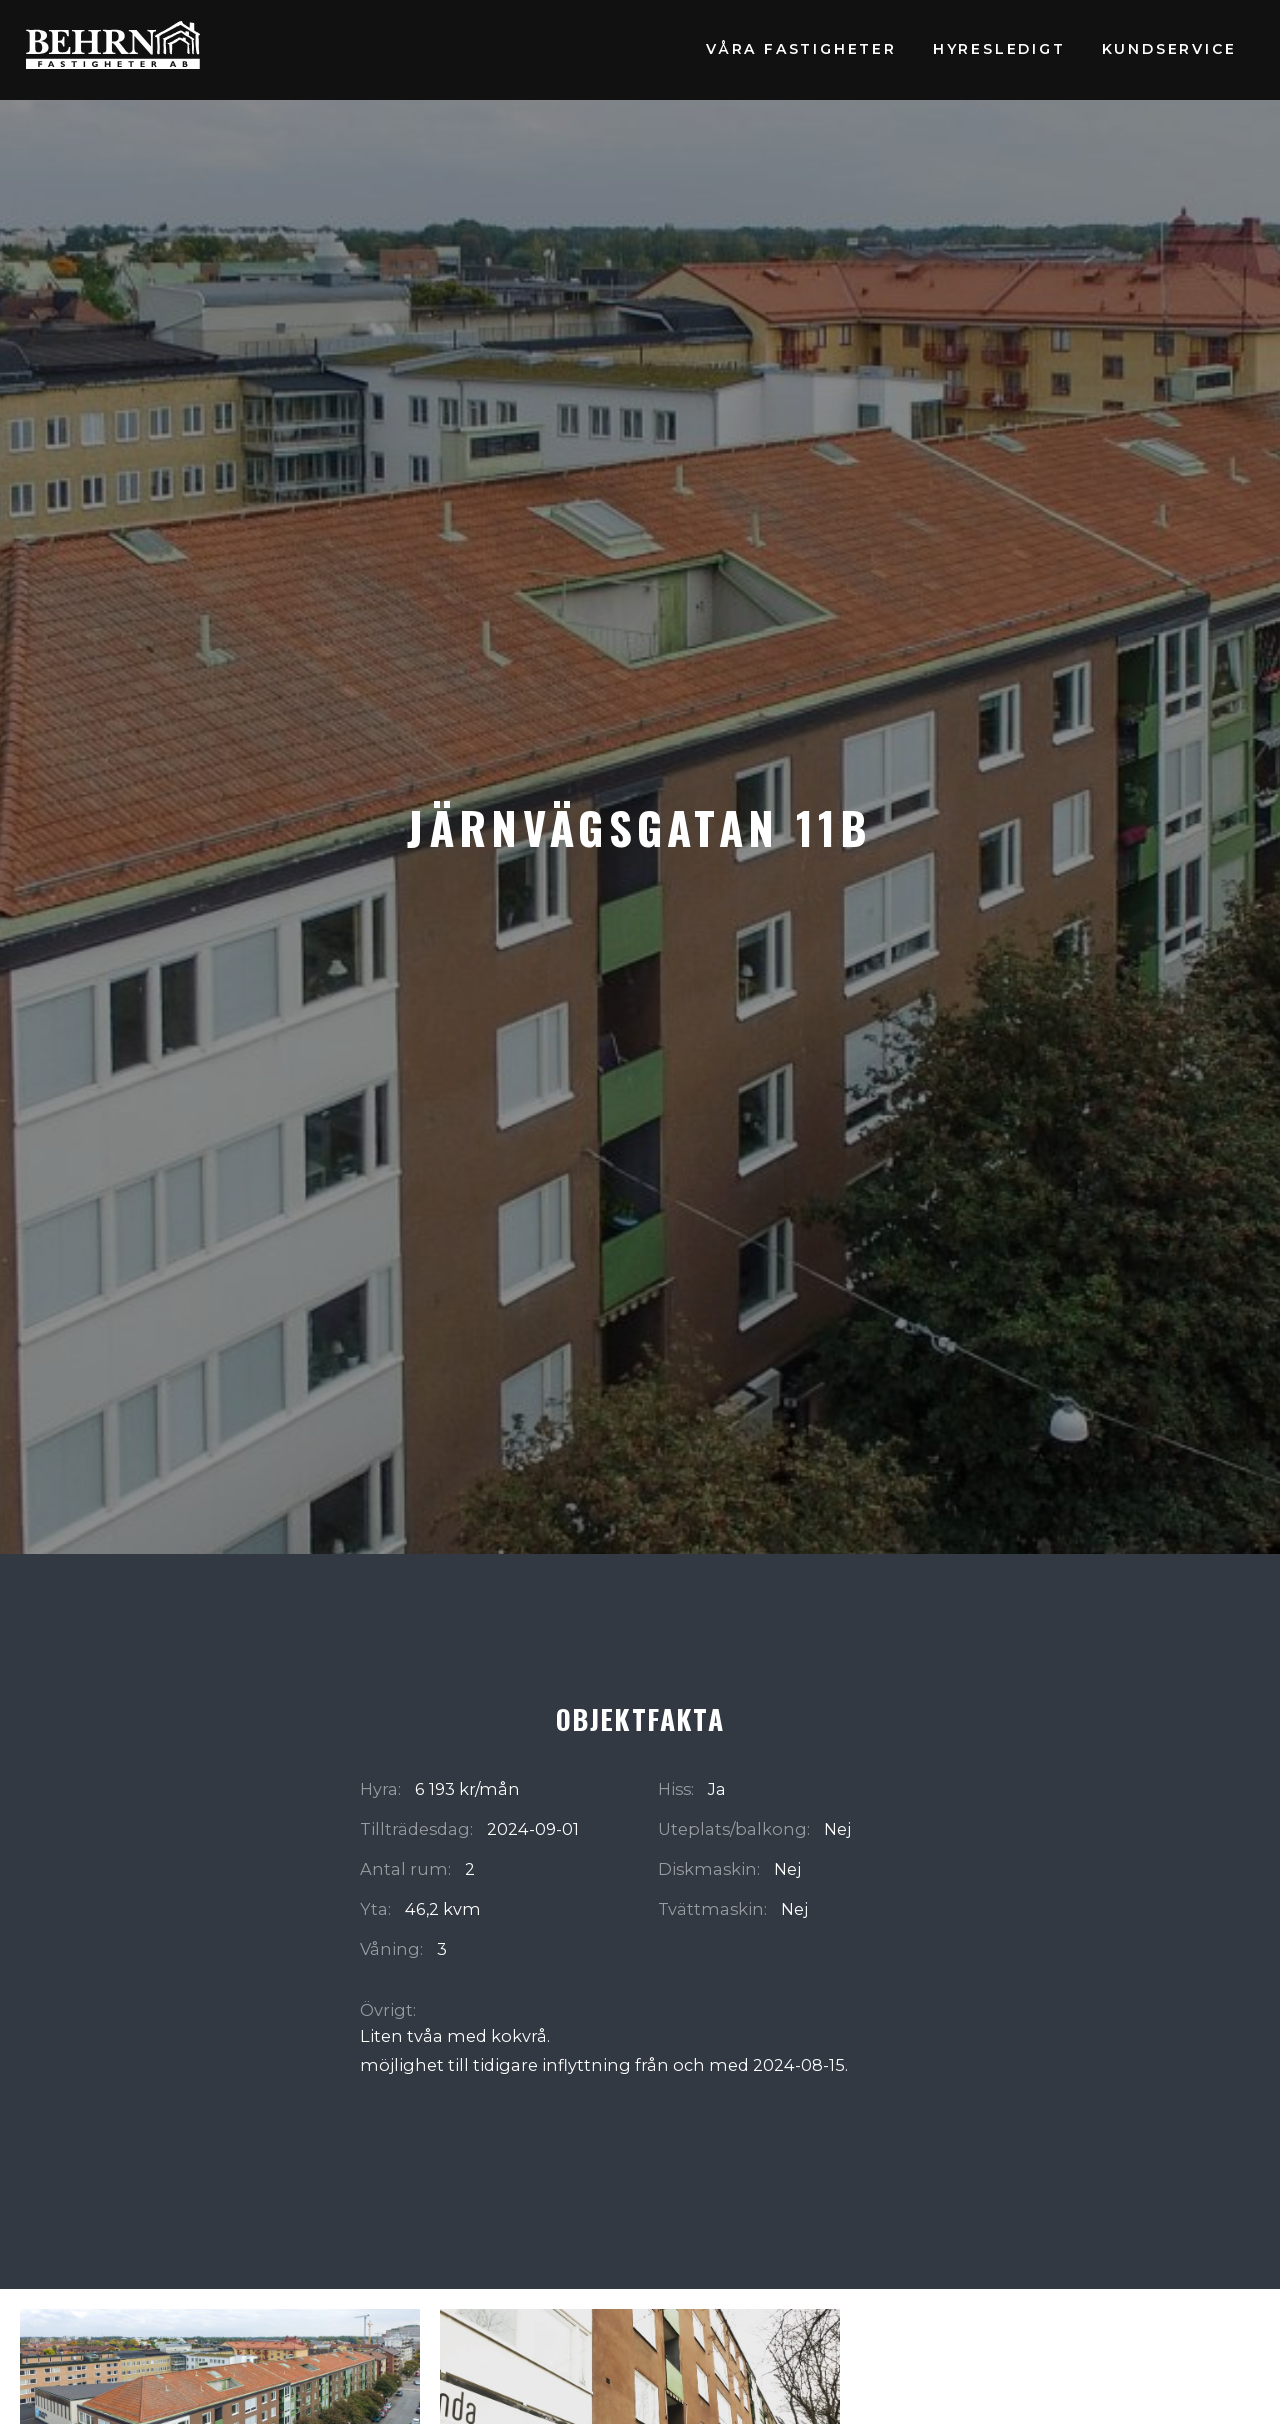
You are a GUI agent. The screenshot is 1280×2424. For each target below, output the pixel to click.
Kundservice (1169, 49)
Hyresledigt (999, 49)
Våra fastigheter (801, 49)
